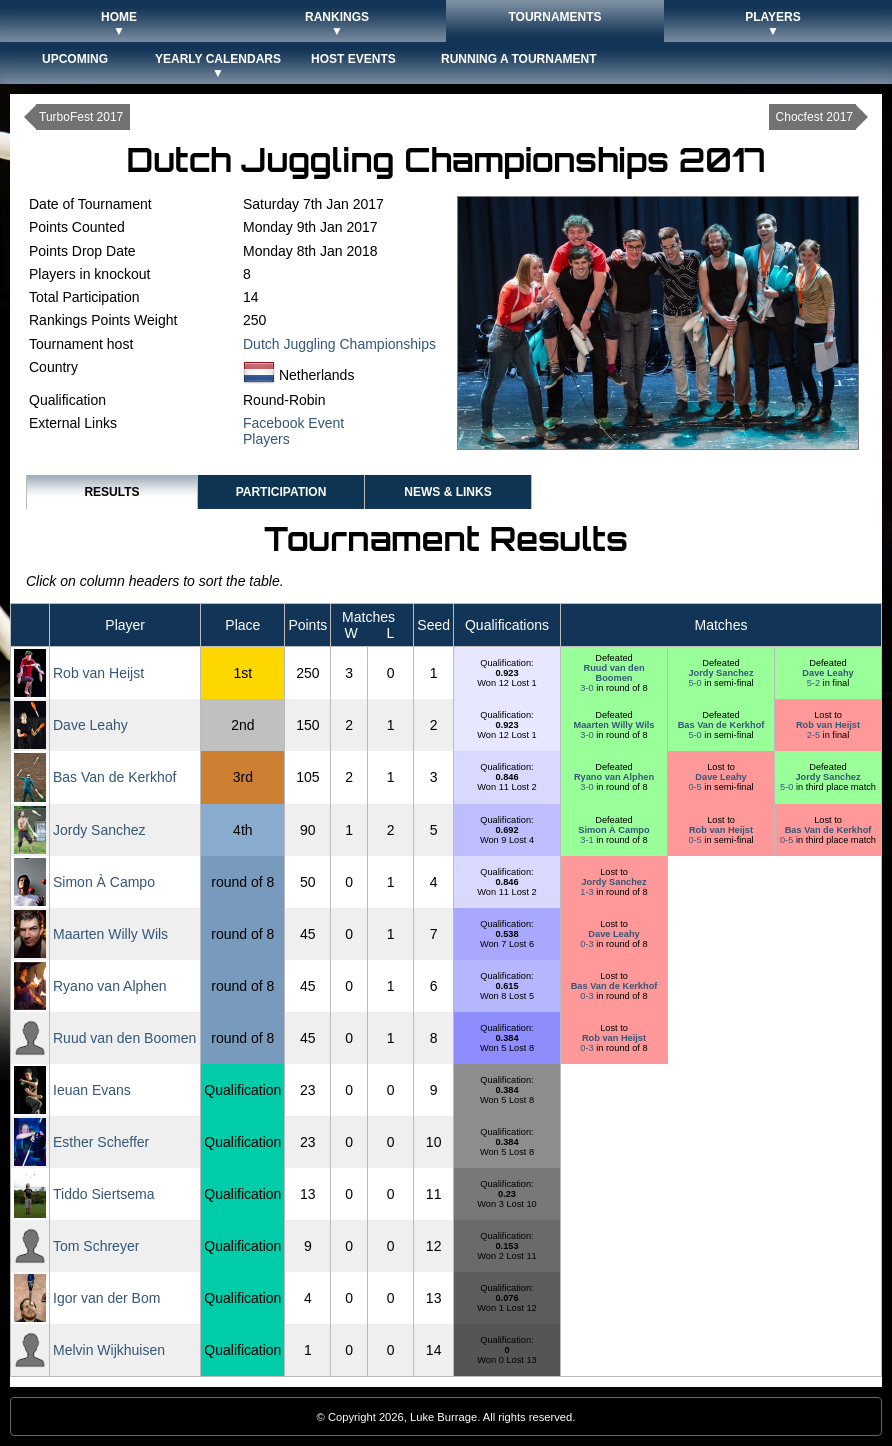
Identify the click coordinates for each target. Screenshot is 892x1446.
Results (111, 492)
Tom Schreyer (96, 1246)
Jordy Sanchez (720, 673)
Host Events (353, 59)
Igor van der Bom (106, 1298)
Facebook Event (293, 423)
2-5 (815, 735)
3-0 (588, 688)
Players (266, 439)
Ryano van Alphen (614, 777)
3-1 (588, 840)
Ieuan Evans (92, 1090)
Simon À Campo (613, 830)
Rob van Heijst (98, 673)
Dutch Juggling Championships (339, 344)
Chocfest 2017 (814, 117)
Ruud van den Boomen (613, 673)
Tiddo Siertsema (103, 1194)
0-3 (588, 944)
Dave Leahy (827, 673)
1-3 (588, 892)
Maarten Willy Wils (614, 725)
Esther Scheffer (101, 1142)
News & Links (447, 492)
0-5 (696, 787)
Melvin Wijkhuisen (109, 1350)
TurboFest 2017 (81, 117)
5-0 (696, 683)
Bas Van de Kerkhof (721, 725)
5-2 (815, 683)
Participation (281, 492)
